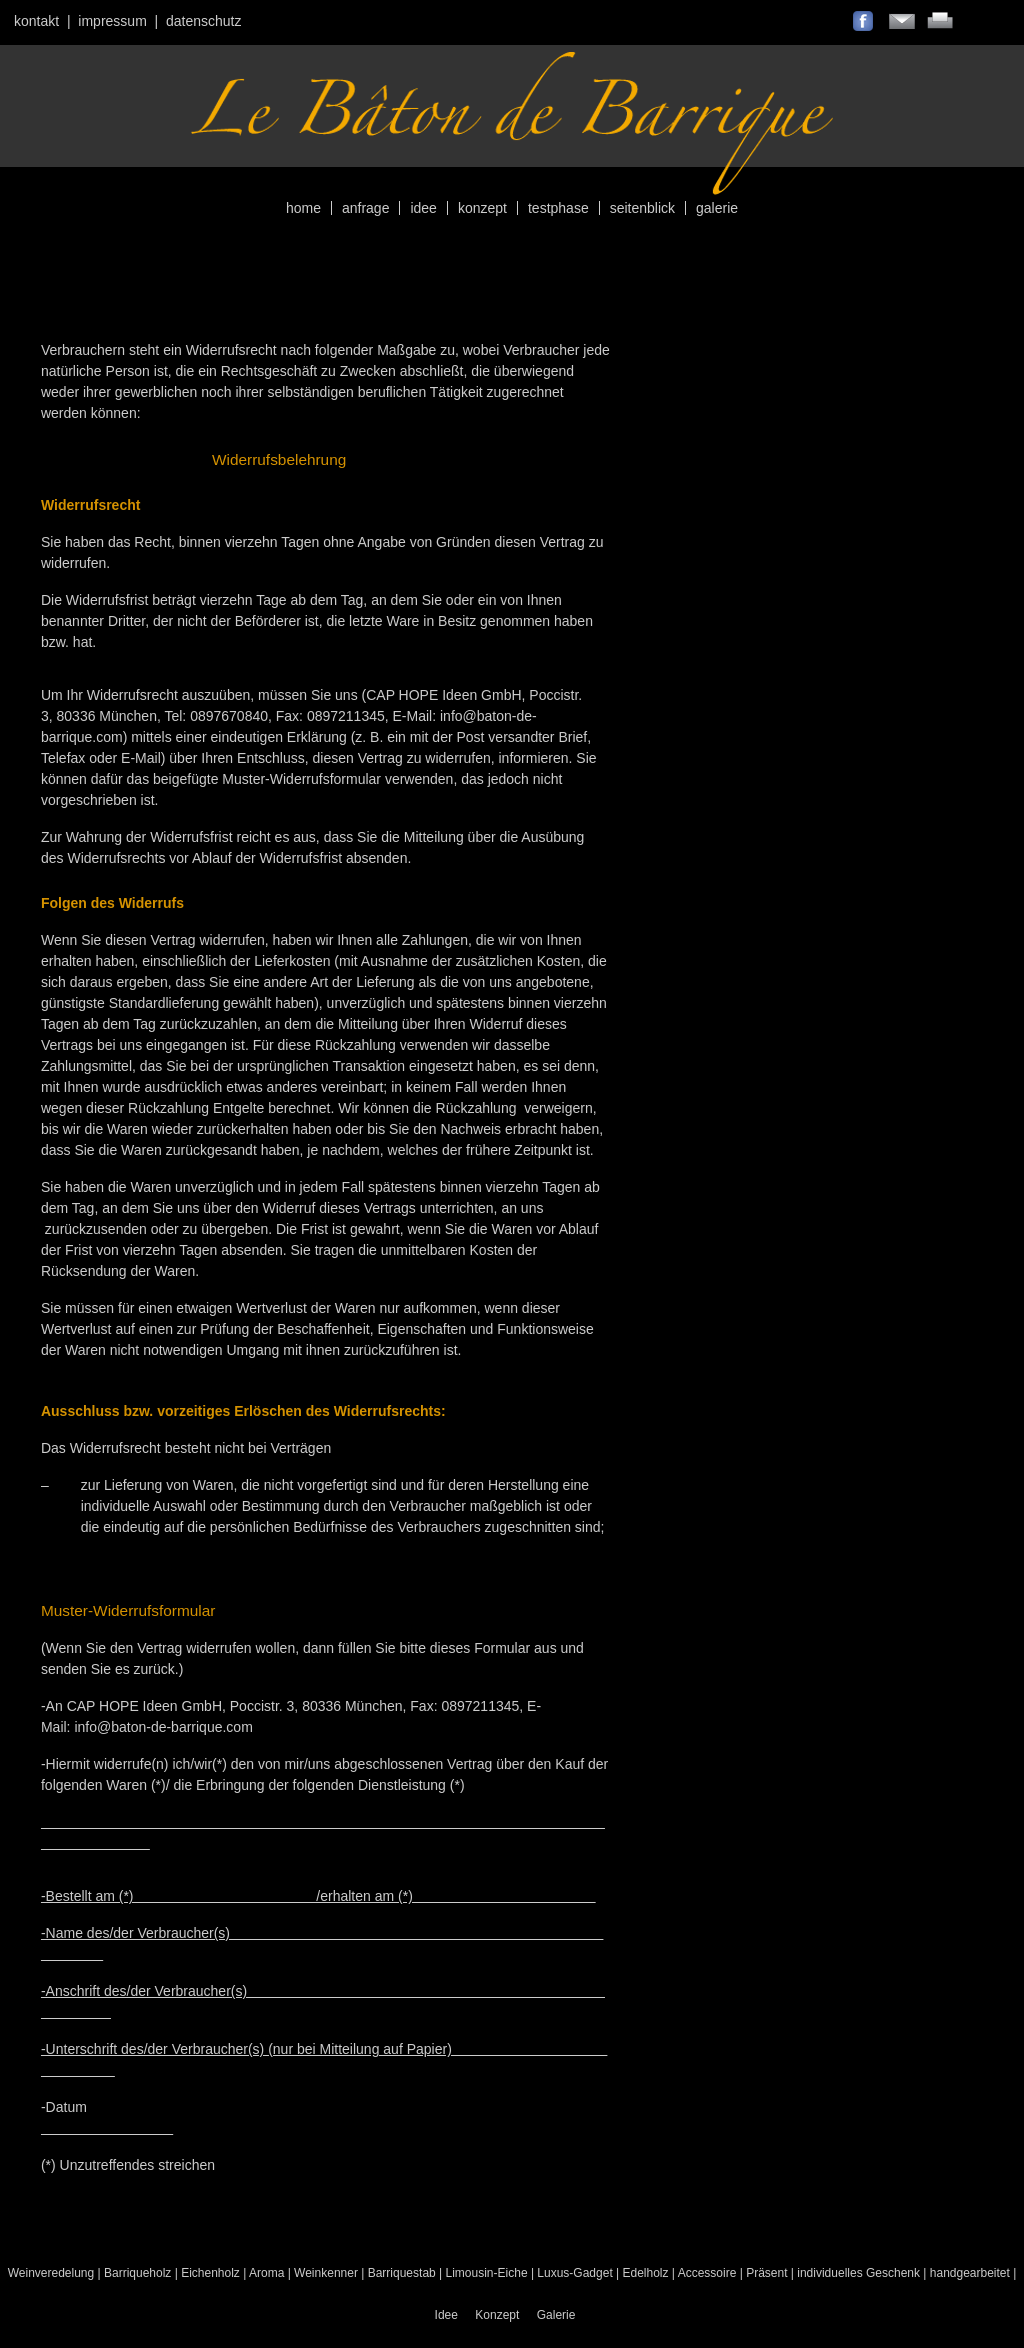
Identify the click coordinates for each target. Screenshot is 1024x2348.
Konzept (482, 208)
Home (303, 208)
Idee (423, 208)
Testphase (558, 208)
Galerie (717, 208)
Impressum (112, 21)
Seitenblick (642, 208)
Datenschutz (204, 21)
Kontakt (36, 21)
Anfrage (365, 208)
